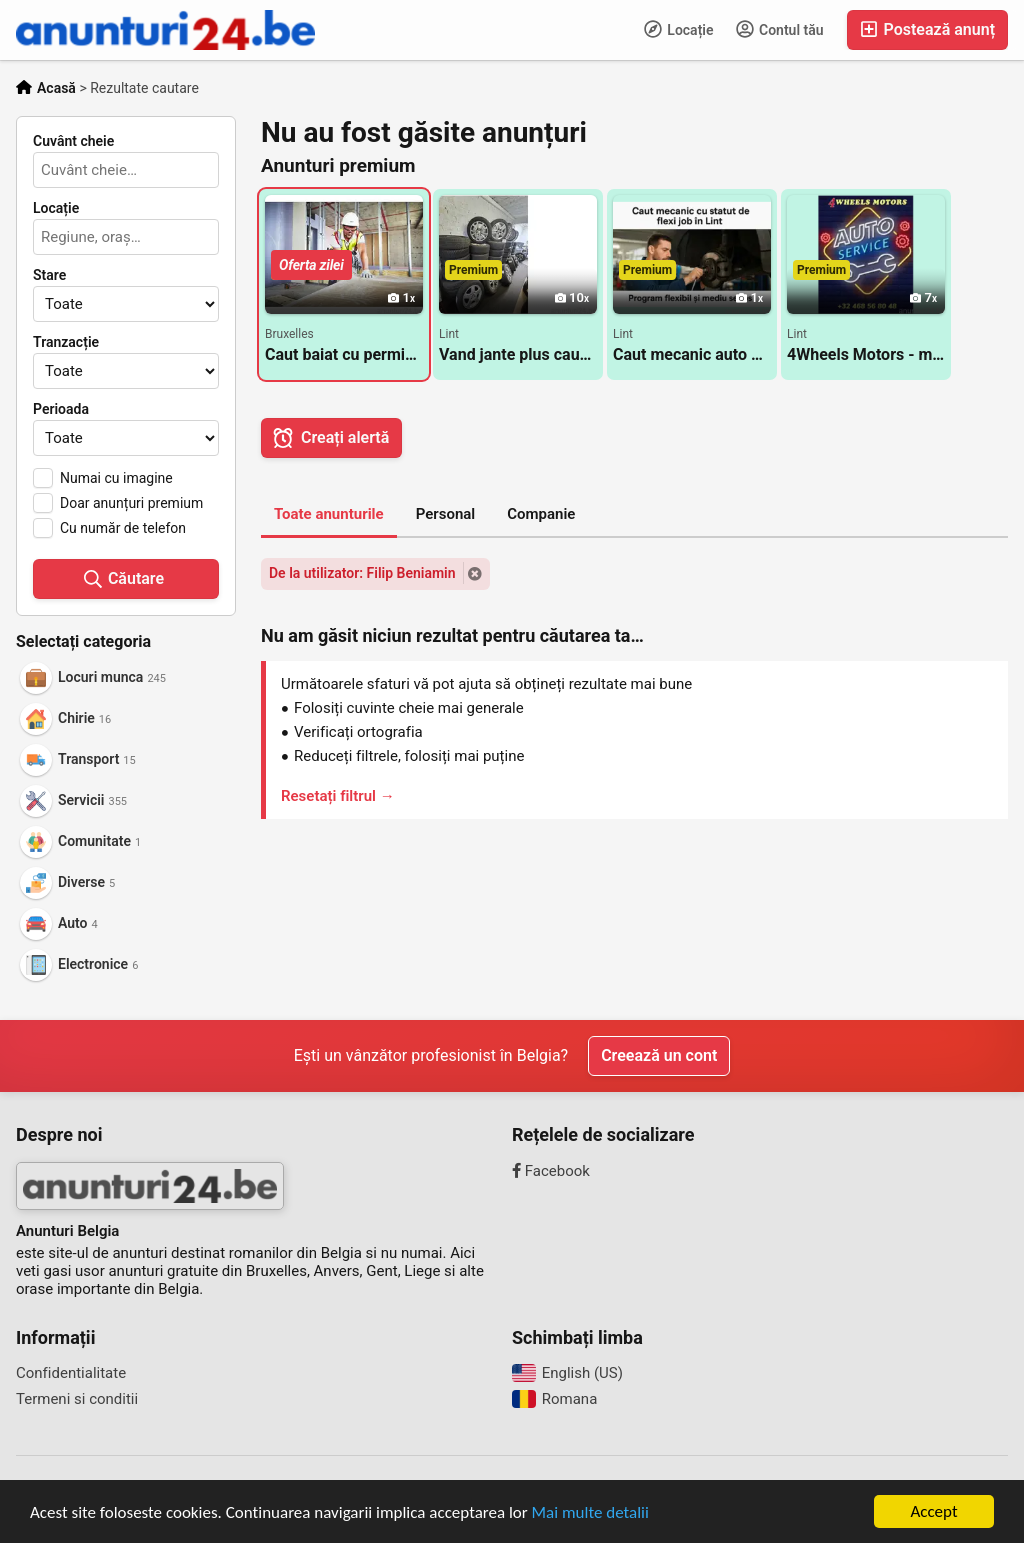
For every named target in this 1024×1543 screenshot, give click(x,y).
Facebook (551, 1171)
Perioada (61, 409)
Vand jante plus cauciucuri (518, 354)
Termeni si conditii (77, 1399)
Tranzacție (66, 342)
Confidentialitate (71, 1373)
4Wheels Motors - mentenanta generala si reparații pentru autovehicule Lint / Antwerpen (866, 354)
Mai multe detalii (590, 1513)
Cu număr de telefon (123, 528)
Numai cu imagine (116, 478)
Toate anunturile (329, 514)
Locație (679, 29)
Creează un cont (659, 1055)
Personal (446, 514)
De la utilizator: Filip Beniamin (362, 573)
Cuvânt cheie (73, 141)
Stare (49, 275)
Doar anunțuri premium (131, 503)
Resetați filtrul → (338, 796)
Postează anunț (927, 29)
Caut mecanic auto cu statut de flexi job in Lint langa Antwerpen (692, 354)
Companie (541, 514)
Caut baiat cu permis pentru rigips (344, 354)
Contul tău (780, 29)
